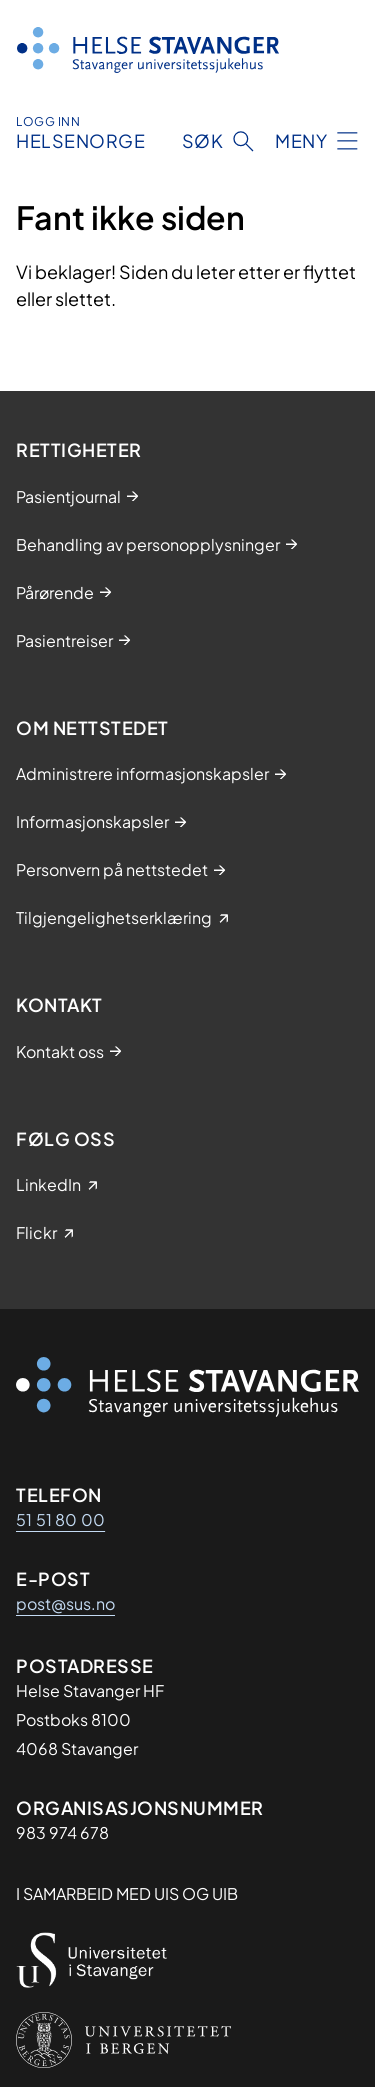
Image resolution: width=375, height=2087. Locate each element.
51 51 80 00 (60, 1519)
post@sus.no (65, 1603)
